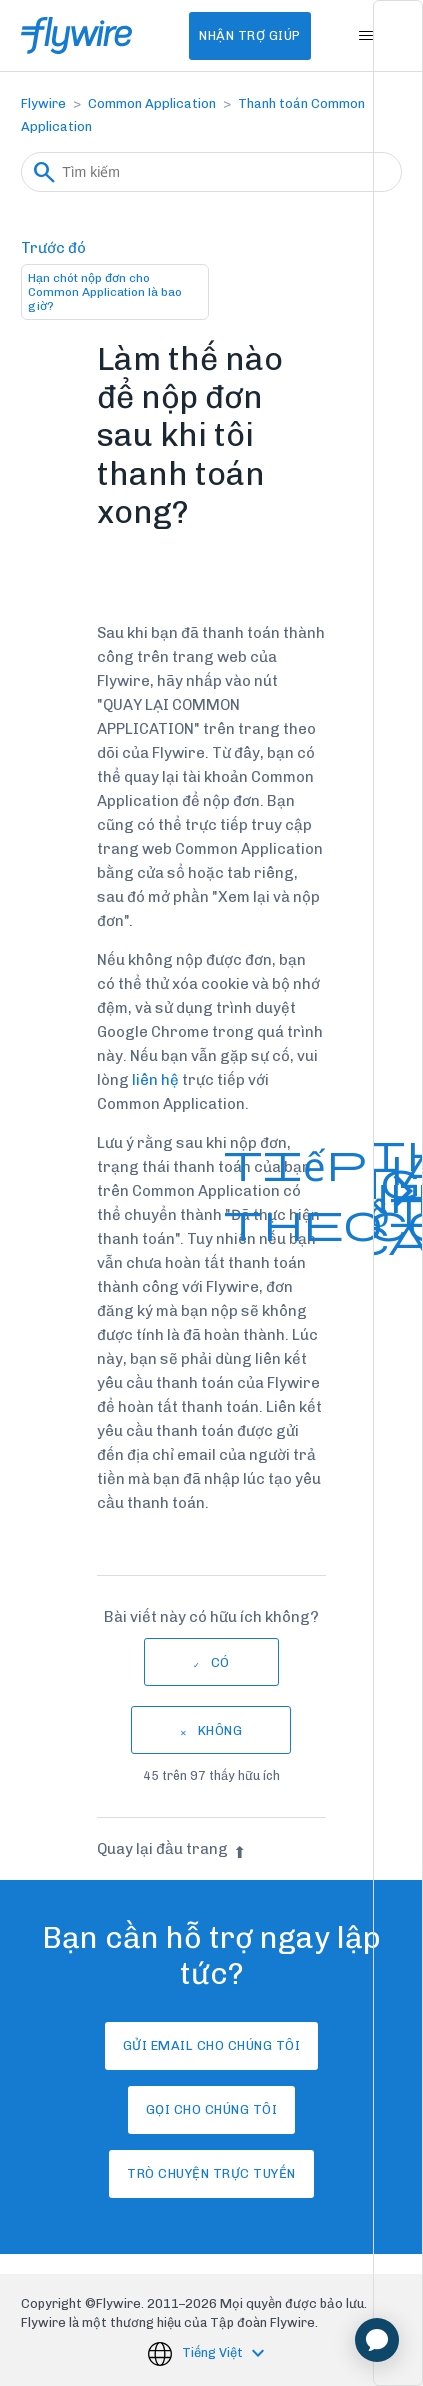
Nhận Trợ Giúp (250, 35)
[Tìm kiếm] (211, 172)
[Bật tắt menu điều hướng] (366, 36)
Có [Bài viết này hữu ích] (220, 1662)
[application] (377, 2340)
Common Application (152, 103)
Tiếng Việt (214, 2353)
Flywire (43, 103)
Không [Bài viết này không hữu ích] (220, 1730)
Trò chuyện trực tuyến (211, 2173)
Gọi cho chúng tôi (212, 2109)
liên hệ (154, 1080)
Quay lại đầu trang (171, 1849)
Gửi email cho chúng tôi (212, 2045)
